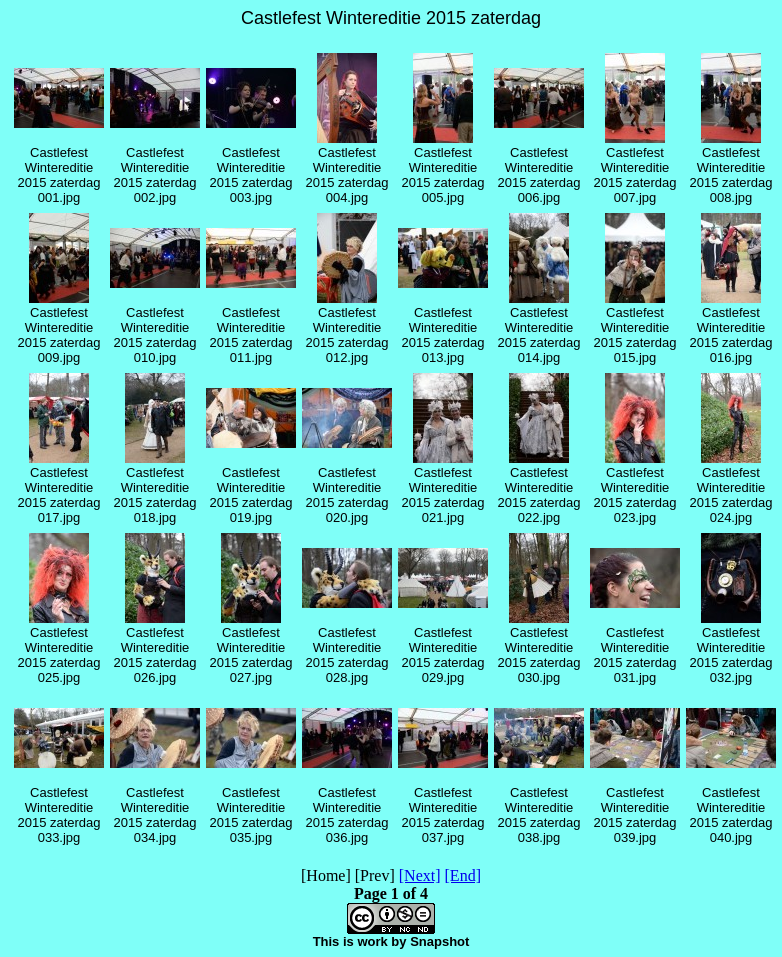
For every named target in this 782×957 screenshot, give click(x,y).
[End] (463, 875)
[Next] (420, 875)
